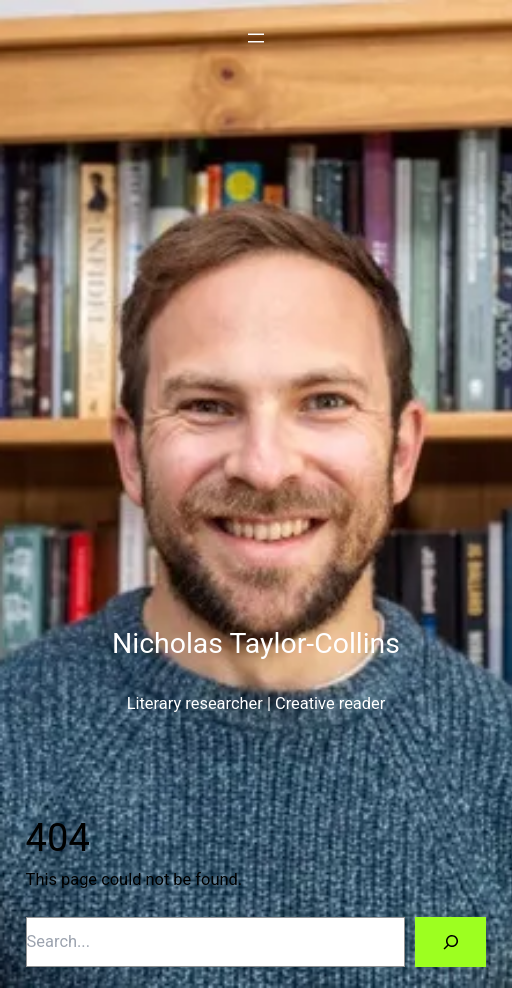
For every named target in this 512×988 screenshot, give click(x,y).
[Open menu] (256, 38)
